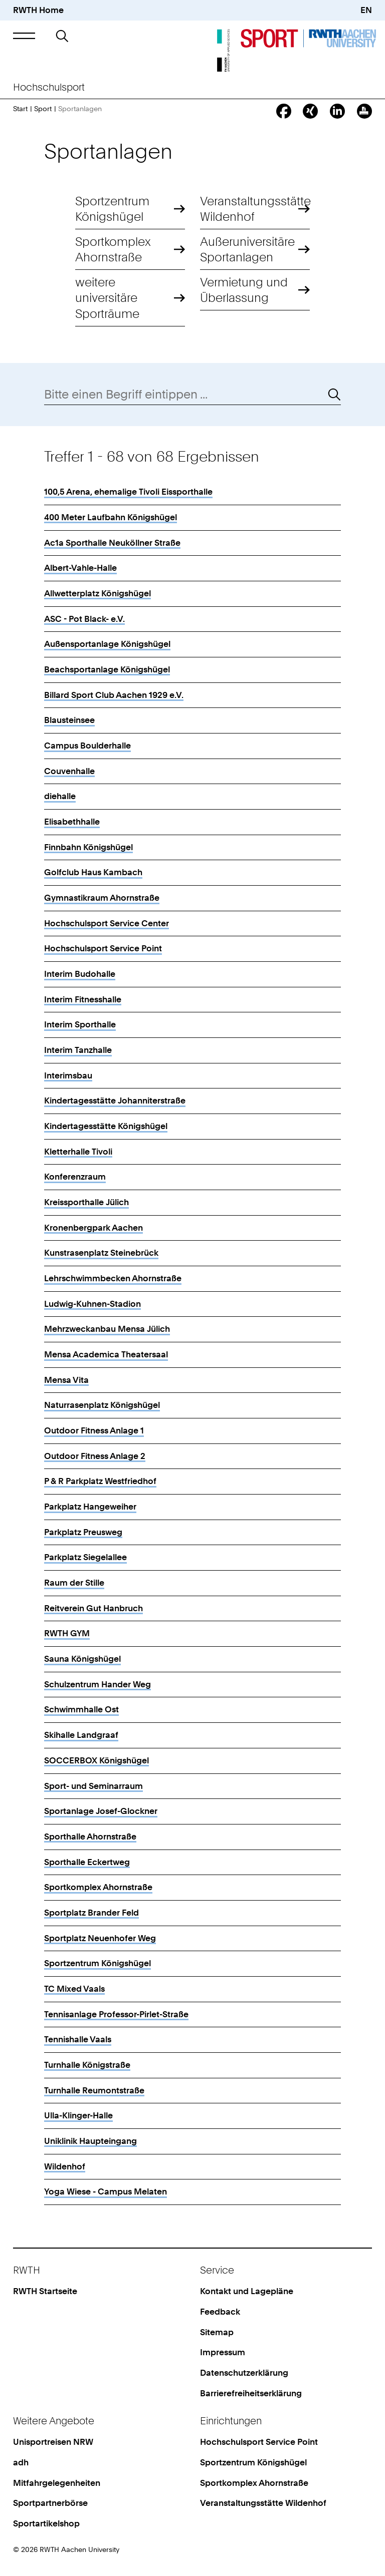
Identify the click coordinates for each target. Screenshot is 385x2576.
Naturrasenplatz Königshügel (102, 1405)
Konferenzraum (75, 1177)
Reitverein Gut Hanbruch (93, 1608)
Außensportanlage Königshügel (107, 644)
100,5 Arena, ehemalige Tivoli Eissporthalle (128, 492)
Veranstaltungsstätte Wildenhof (255, 209)
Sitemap (217, 2332)
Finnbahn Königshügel (88, 847)
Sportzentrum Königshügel (112, 209)
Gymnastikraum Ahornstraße (101, 898)
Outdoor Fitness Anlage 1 (94, 1430)
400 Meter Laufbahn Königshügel (110, 517)
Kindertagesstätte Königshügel (105, 1126)
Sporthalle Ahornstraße (90, 1836)
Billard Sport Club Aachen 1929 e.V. (113, 695)
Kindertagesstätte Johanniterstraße (114, 1100)
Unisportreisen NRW (53, 2442)
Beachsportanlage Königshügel (107, 669)
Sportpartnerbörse (50, 2503)
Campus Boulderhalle (87, 746)
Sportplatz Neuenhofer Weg (100, 1938)
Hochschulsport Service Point (103, 948)
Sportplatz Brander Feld (91, 1913)
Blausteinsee (69, 720)
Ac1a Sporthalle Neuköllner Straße (112, 543)
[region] (192, 1338)
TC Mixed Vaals (74, 1989)
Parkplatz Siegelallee (85, 1557)
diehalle (60, 796)
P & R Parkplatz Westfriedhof (100, 1481)
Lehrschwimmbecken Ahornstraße (112, 1278)
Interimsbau (68, 1075)
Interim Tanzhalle (78, 1050)
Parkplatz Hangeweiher (90, 1507)
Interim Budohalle (79, 974)
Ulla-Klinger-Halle (78, 2115)
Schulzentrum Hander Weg (97, 1684)
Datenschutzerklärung (244, 2373)
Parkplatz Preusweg (83, 1532)
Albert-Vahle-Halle (80, 568)
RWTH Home (38, 10)
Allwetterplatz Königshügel (97, 593)
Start (20, 108)
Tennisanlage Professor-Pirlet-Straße (116, 2014)
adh (21, 2462)
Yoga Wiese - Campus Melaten (105, 2191)
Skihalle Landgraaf (81, 1735)
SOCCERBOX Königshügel (96, 1760)
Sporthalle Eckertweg (87, 1862)
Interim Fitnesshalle (82, 999)
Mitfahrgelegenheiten (56, 2483)
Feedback (220, 2312)
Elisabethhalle (72, 822)
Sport (43, 108)
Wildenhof (64, 2166)
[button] (24, 36)
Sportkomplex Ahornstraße (113, 249)
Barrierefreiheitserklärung (251, 2393)
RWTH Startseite (45, 2291)
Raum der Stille (74, 1583)
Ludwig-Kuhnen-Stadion (92, 1304)
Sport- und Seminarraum (93, 1786)
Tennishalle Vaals (77, 2039)
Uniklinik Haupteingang (90, 2141)
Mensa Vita (66, 1380)
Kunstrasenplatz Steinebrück (101, 1253)
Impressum (222, 2352)
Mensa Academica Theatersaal (106, 1354)
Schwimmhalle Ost (81, 1709)
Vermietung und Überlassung (244, 290)
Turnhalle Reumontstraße (94, 2090)
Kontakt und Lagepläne (246, 2291)
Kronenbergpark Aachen (93, 1228)
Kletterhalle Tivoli (78, 1152)
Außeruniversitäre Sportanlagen (247, 249)
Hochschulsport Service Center (106, 923)
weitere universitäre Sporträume (107, 298)
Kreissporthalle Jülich (86, 1202)
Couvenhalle (69, 771)
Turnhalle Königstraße (87, 2065)
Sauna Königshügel (82, 1659)
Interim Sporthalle (80, 1024)
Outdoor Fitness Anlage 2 (94, 1456)
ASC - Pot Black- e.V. (84, 619)
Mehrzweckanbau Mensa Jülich (107, 1329)
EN (366, 10)
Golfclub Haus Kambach (93, 872)
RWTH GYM (67, 1633)
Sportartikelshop (46, 2523)
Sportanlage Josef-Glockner (100, 1811)
